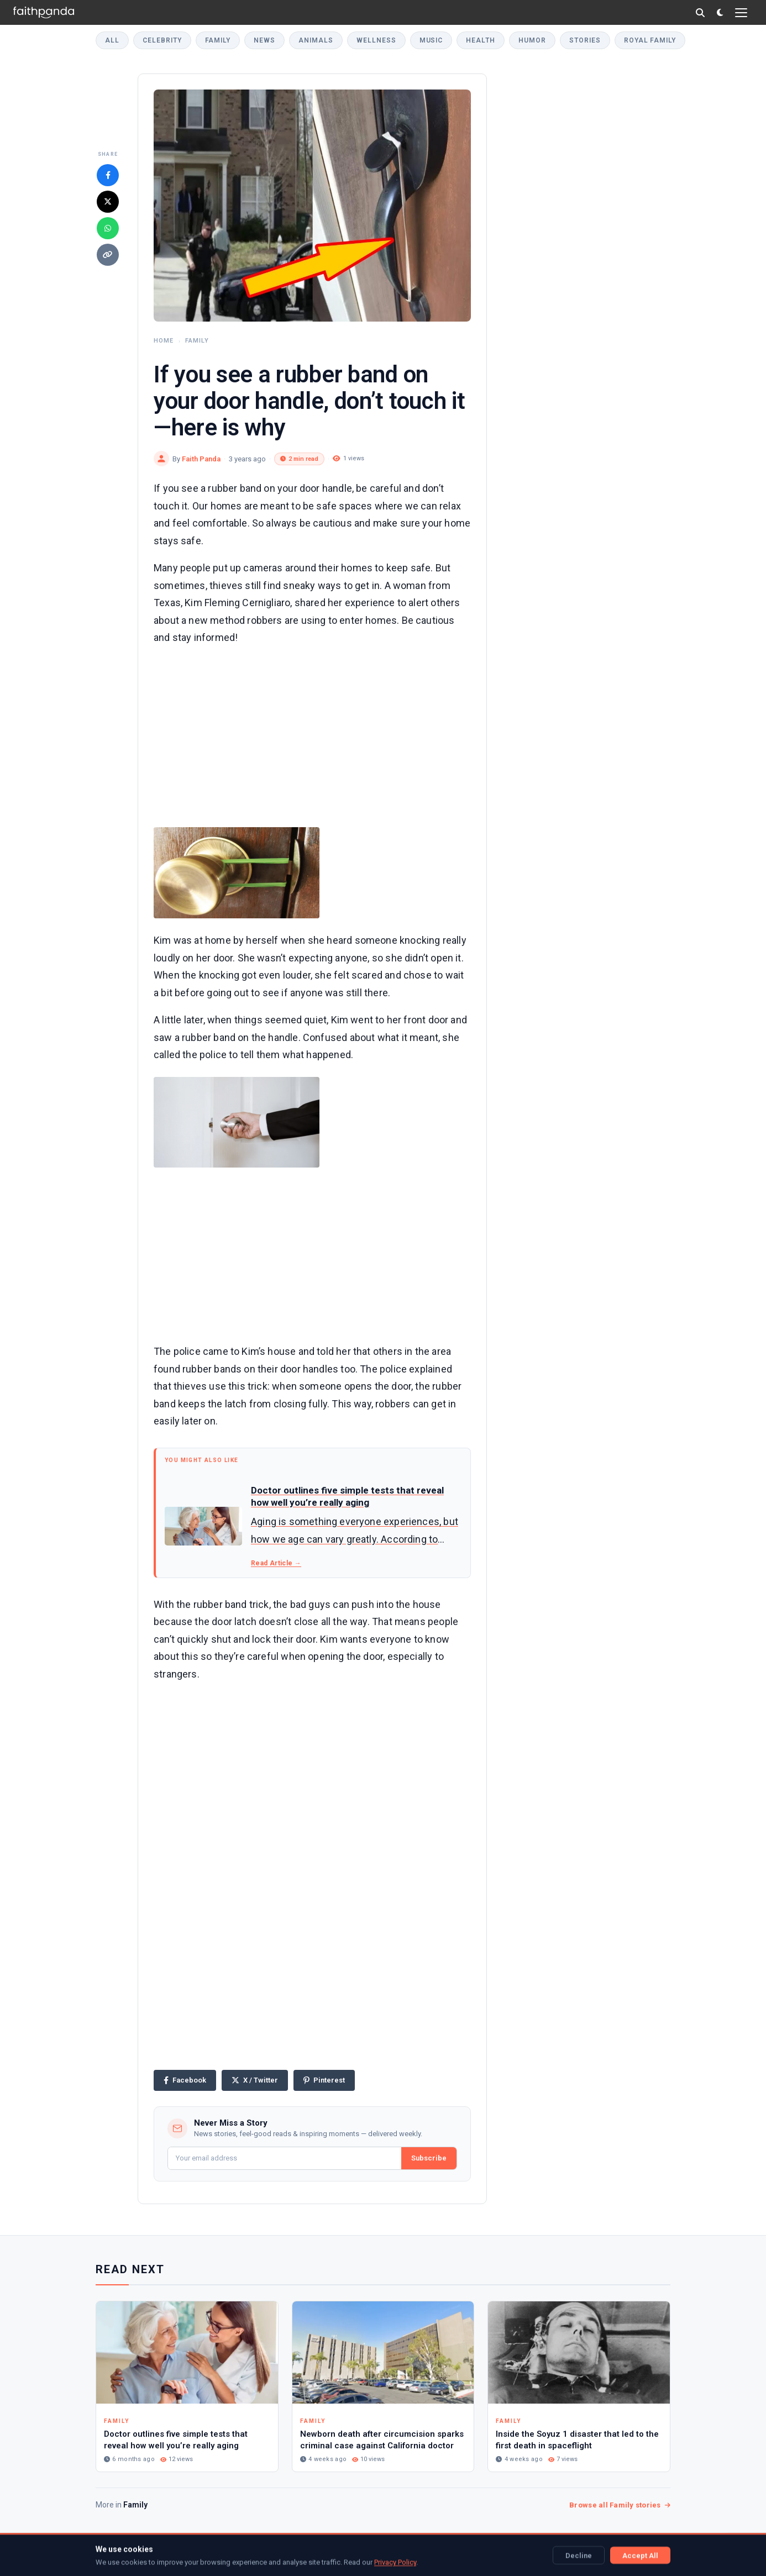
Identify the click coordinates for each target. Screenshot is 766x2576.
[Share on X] (108, 202)
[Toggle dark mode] (719, 12)
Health (480, 40)
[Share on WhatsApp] (108, 228)
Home (164, 340)
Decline (578, 2555)
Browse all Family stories (619, 2505)
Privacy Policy (395, 2562)
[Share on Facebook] (108, 175)
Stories (585, 40)
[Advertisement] (312, 733)
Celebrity (162, 40)
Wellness (376, 40)
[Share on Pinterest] (324, 2080)
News (264, 40)
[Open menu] (741, 13)
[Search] (700, 13)
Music (431, 40)
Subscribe (429, 2158)
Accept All (640, 2555)
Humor (532, 40)
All (112, 40)
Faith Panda (201, 459)
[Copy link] (108, 255)
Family (218, 40)
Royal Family (650, 40)
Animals (315, 40)
